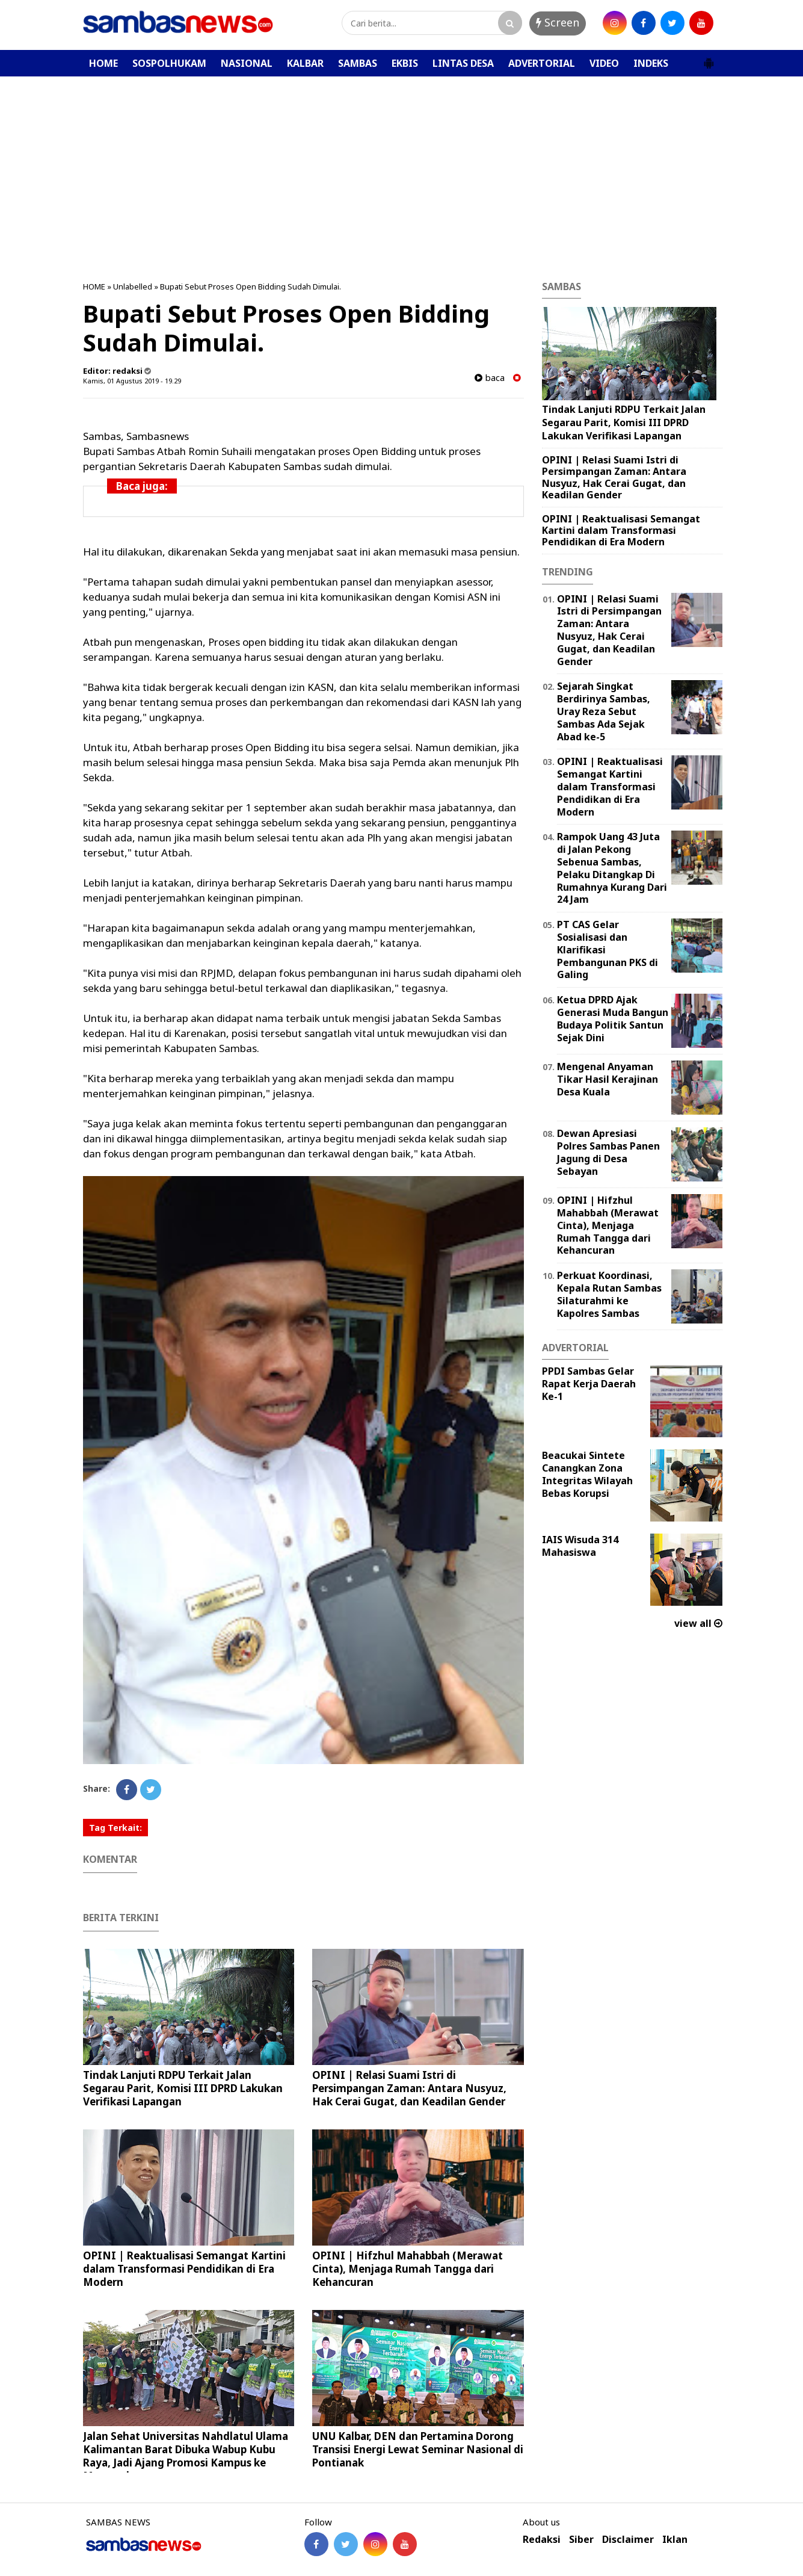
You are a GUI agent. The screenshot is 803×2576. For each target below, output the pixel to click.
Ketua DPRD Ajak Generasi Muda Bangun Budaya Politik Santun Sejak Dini (612, 1018)
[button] (709, 58)
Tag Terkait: (115, 1827)
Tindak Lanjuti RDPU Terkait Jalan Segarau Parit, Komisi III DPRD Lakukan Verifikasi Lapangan (183, 2088)
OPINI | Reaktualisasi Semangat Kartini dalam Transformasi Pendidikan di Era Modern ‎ (184, 2269)
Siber (581, 2539)
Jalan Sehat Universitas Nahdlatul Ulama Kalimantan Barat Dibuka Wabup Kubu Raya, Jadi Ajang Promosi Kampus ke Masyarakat (185, 2456)
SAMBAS (357, 63)
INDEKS (650, 63)
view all (698, 1623)
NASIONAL (246, 63)
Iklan (675, 2539)
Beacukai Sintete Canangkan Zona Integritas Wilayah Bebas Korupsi (587, 1474)
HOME (103, 63)
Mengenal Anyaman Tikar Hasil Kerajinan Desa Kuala (607, 1079)
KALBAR (305, 63)
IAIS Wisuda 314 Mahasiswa (580, 1546)
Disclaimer (628, 2539)
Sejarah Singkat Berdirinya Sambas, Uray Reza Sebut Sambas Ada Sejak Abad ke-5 (603, 711)
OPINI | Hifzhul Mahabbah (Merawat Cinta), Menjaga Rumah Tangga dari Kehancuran (407, 2269)
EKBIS (405, 63)
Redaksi (542, 2539)
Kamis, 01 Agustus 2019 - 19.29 (132, 380)
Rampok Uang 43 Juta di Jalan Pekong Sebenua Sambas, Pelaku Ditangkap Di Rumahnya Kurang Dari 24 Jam (612, 868)
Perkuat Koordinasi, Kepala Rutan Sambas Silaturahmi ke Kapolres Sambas (609, 1294)
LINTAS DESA (463, 63)
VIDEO (604, 63)
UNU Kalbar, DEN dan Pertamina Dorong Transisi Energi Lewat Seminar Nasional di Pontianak (417, 2449)
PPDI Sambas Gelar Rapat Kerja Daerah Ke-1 (589, 1383)
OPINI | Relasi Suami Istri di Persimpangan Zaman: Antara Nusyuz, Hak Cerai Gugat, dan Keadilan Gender (409, 2088)
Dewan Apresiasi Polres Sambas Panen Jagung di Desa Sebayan (608, 1152)
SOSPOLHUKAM (169, 63)
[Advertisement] (402, 166)
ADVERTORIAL (541, 63)
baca (490, 378)
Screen (557, 22)
